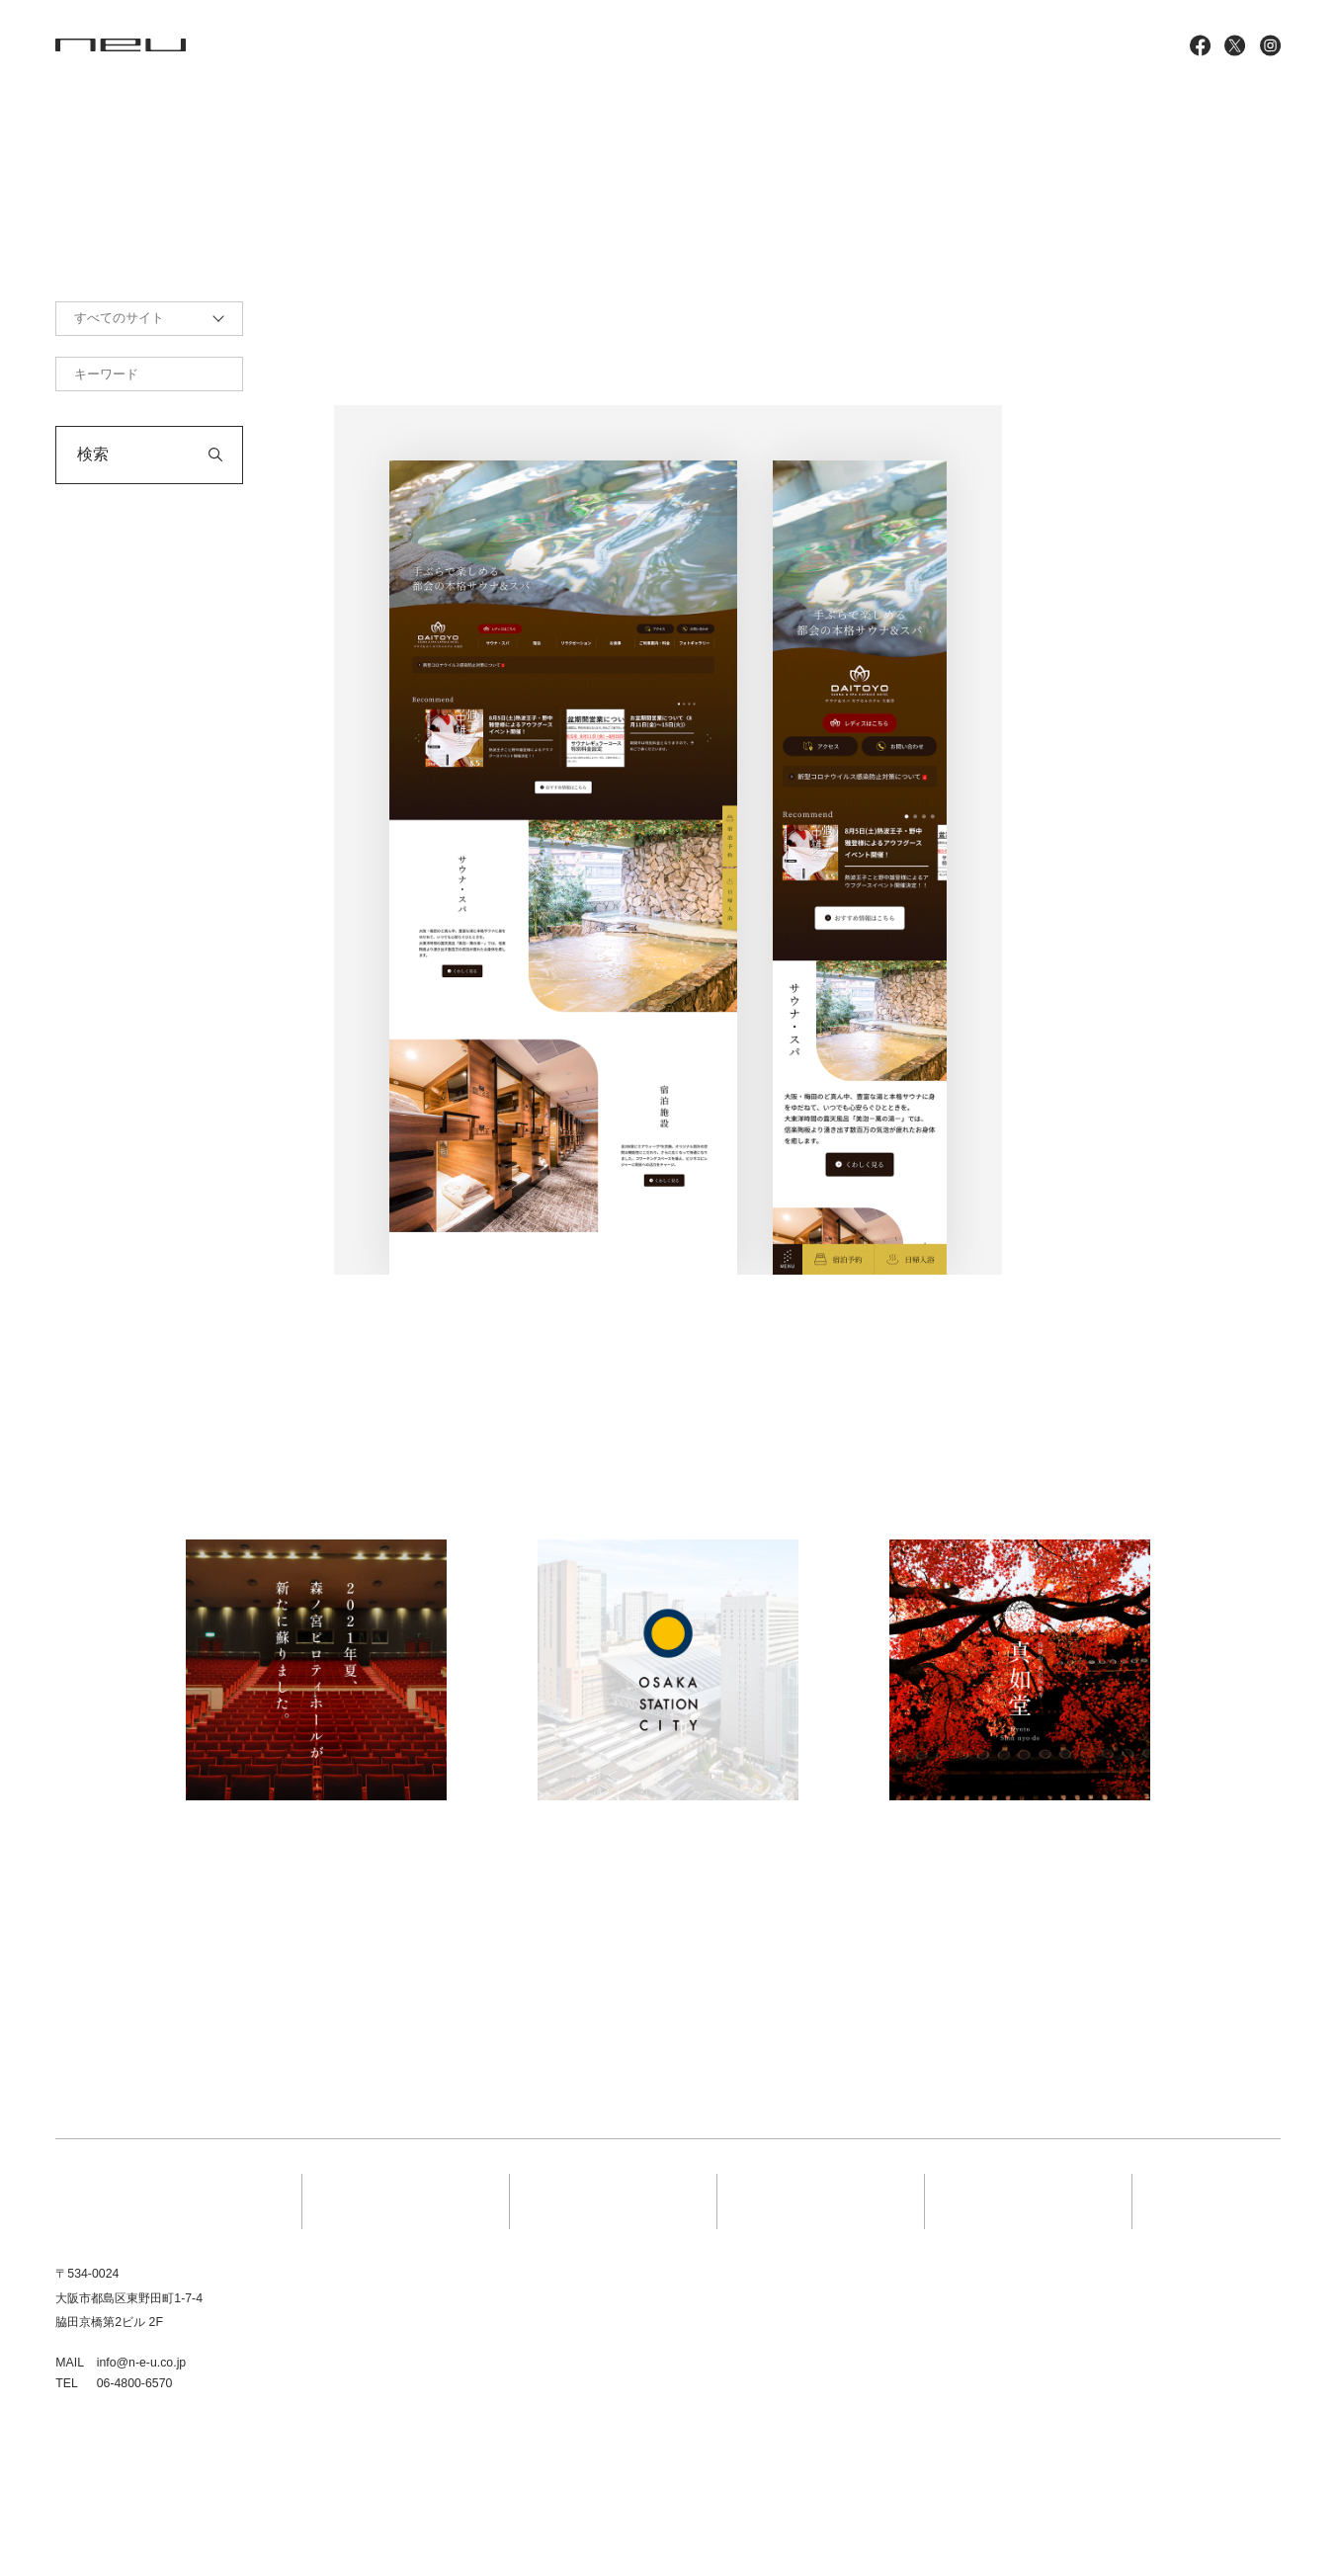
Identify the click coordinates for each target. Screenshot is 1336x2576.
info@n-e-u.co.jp (142, 2362)
